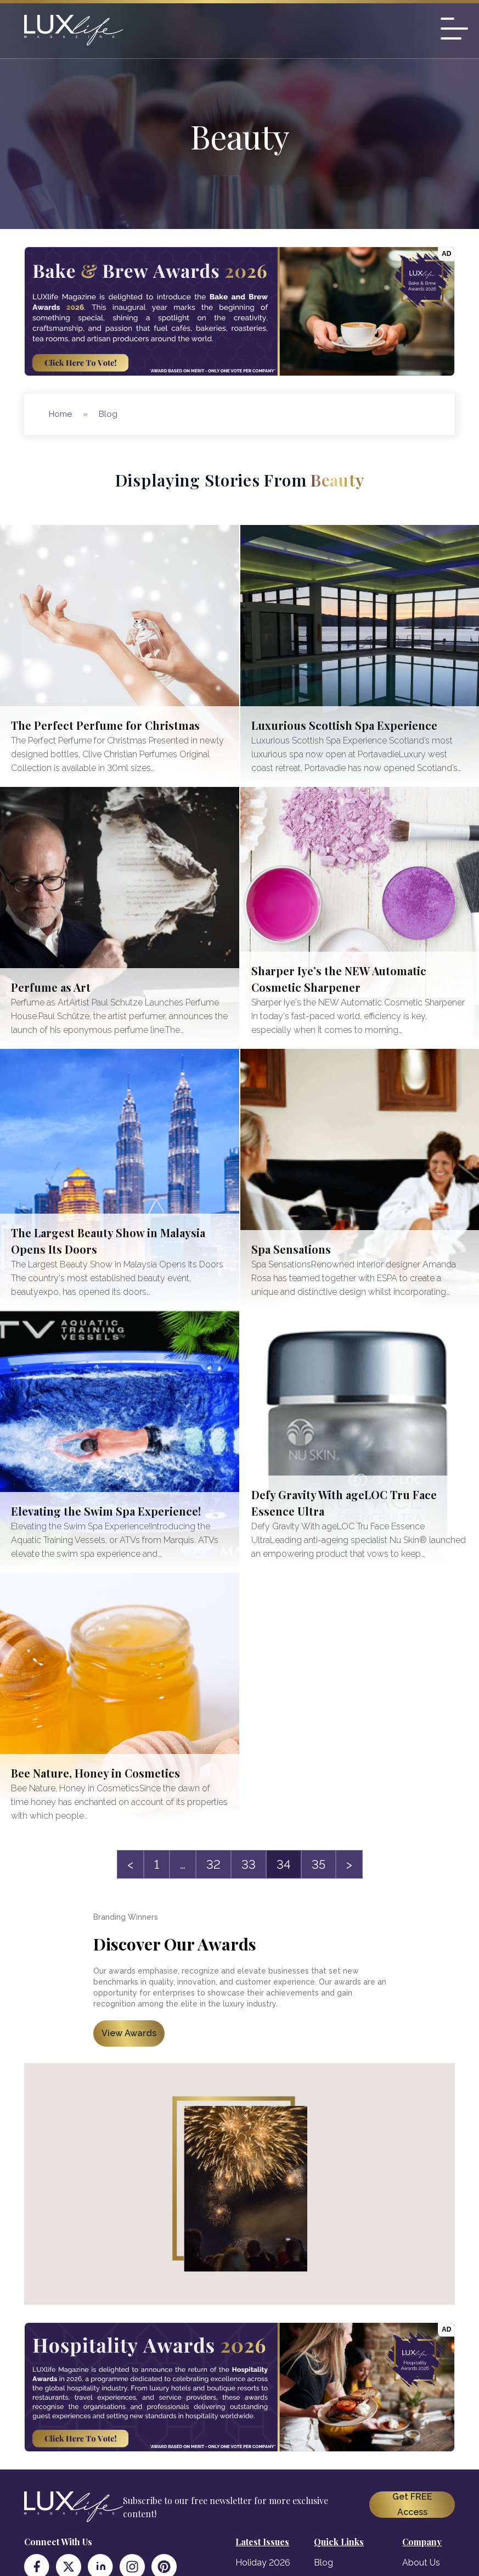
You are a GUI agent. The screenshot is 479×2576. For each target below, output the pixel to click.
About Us (421, 2562)
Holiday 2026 (262, 2562)
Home (60, 414)
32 (213, 1864)
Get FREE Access (412, 2504)
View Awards (129, 2033)
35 (318, 1864)
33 (248, 1864)
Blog (323, 2562)
